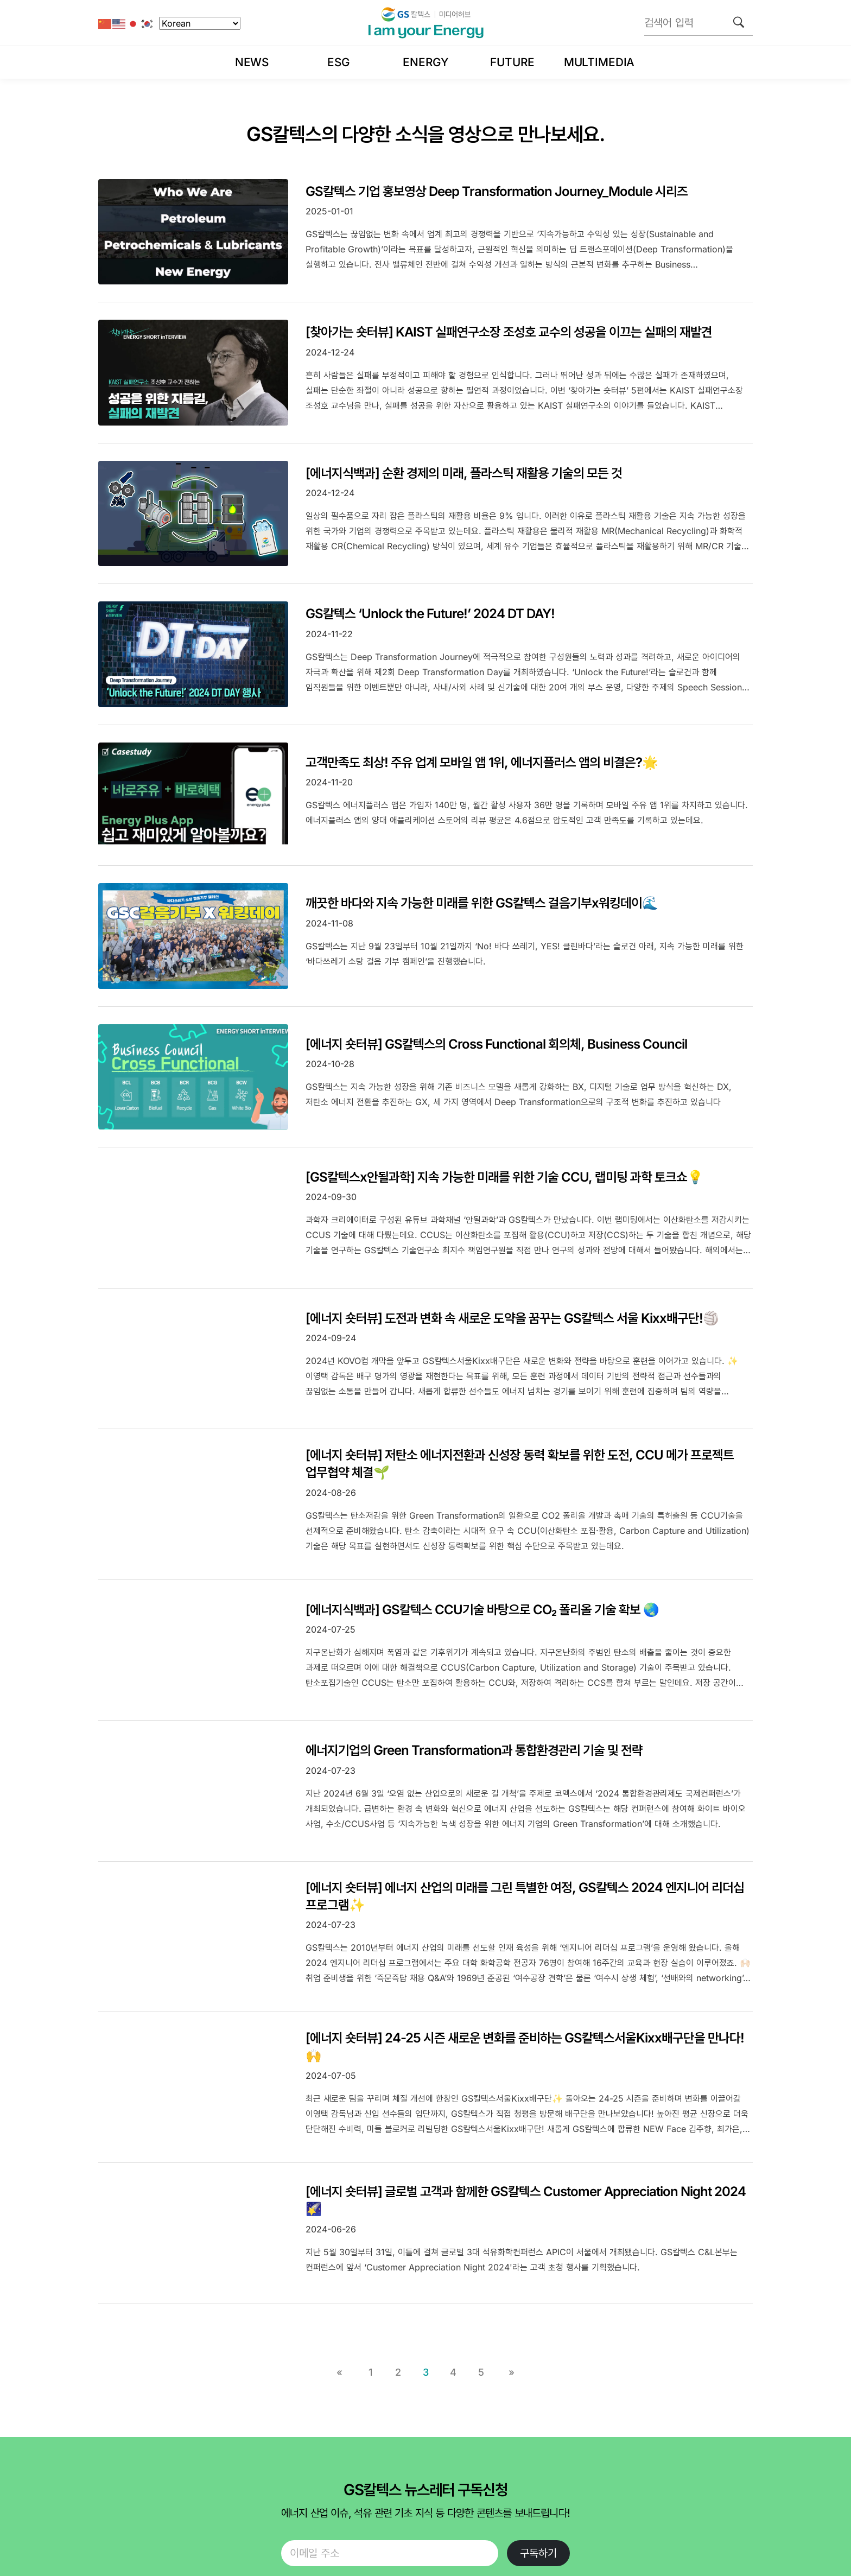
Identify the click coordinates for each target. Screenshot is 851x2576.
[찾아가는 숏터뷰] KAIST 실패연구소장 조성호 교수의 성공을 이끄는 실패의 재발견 (509, 332)
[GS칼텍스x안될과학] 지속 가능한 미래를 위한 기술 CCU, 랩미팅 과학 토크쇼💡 (504, 1177)
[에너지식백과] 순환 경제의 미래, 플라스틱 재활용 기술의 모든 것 (464, 473)
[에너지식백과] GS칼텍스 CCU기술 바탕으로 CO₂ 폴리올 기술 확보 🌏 (482, 1609)
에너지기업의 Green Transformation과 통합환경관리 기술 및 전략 (474, 1750)
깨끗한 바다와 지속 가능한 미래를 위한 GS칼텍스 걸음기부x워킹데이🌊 (482, 903)
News (252, 62)
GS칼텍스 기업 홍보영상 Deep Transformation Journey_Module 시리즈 (497, 191)
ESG (338, 62)
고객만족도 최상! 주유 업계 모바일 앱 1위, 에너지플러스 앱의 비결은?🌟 (482, 762)
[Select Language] (199, 23)
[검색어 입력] (698, 22)
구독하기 (538, 2553)
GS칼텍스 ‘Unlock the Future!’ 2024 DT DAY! (430, 613)
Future (512, 62)
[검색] (738, 22)
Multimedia (599, 62)
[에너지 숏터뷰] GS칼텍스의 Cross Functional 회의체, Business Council (496, 1044)
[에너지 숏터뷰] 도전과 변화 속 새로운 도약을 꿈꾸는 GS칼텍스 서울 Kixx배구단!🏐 (512, 1318)
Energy (425, 62)
